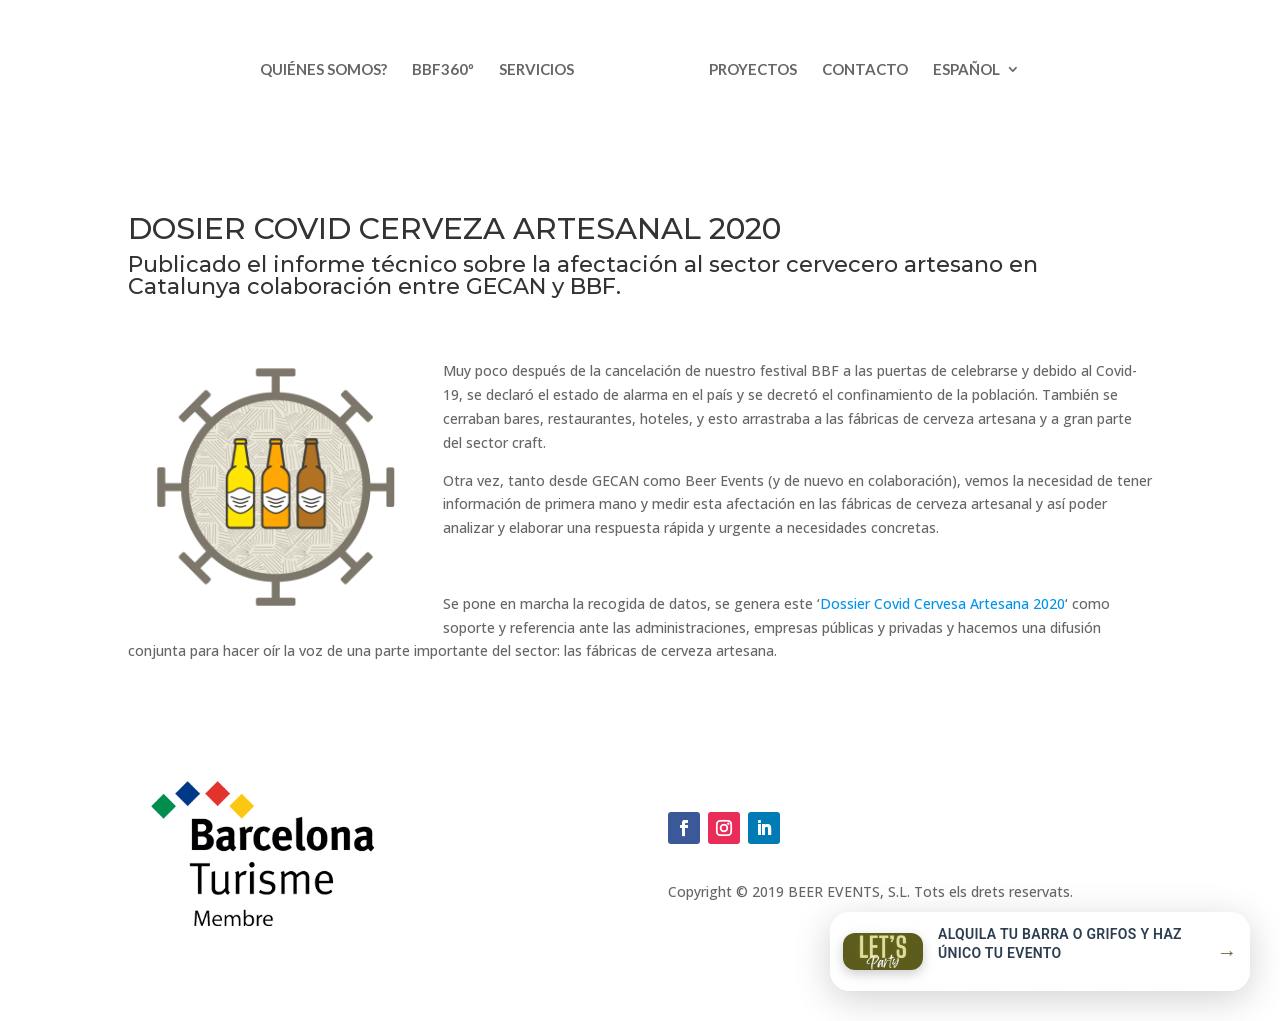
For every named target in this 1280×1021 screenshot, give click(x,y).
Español (966, 70)
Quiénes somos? (323, 70)
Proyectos (753, 70)
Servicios (536, 70)
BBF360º (443, 70)
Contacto (865, 70)
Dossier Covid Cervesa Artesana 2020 (942, 603)
